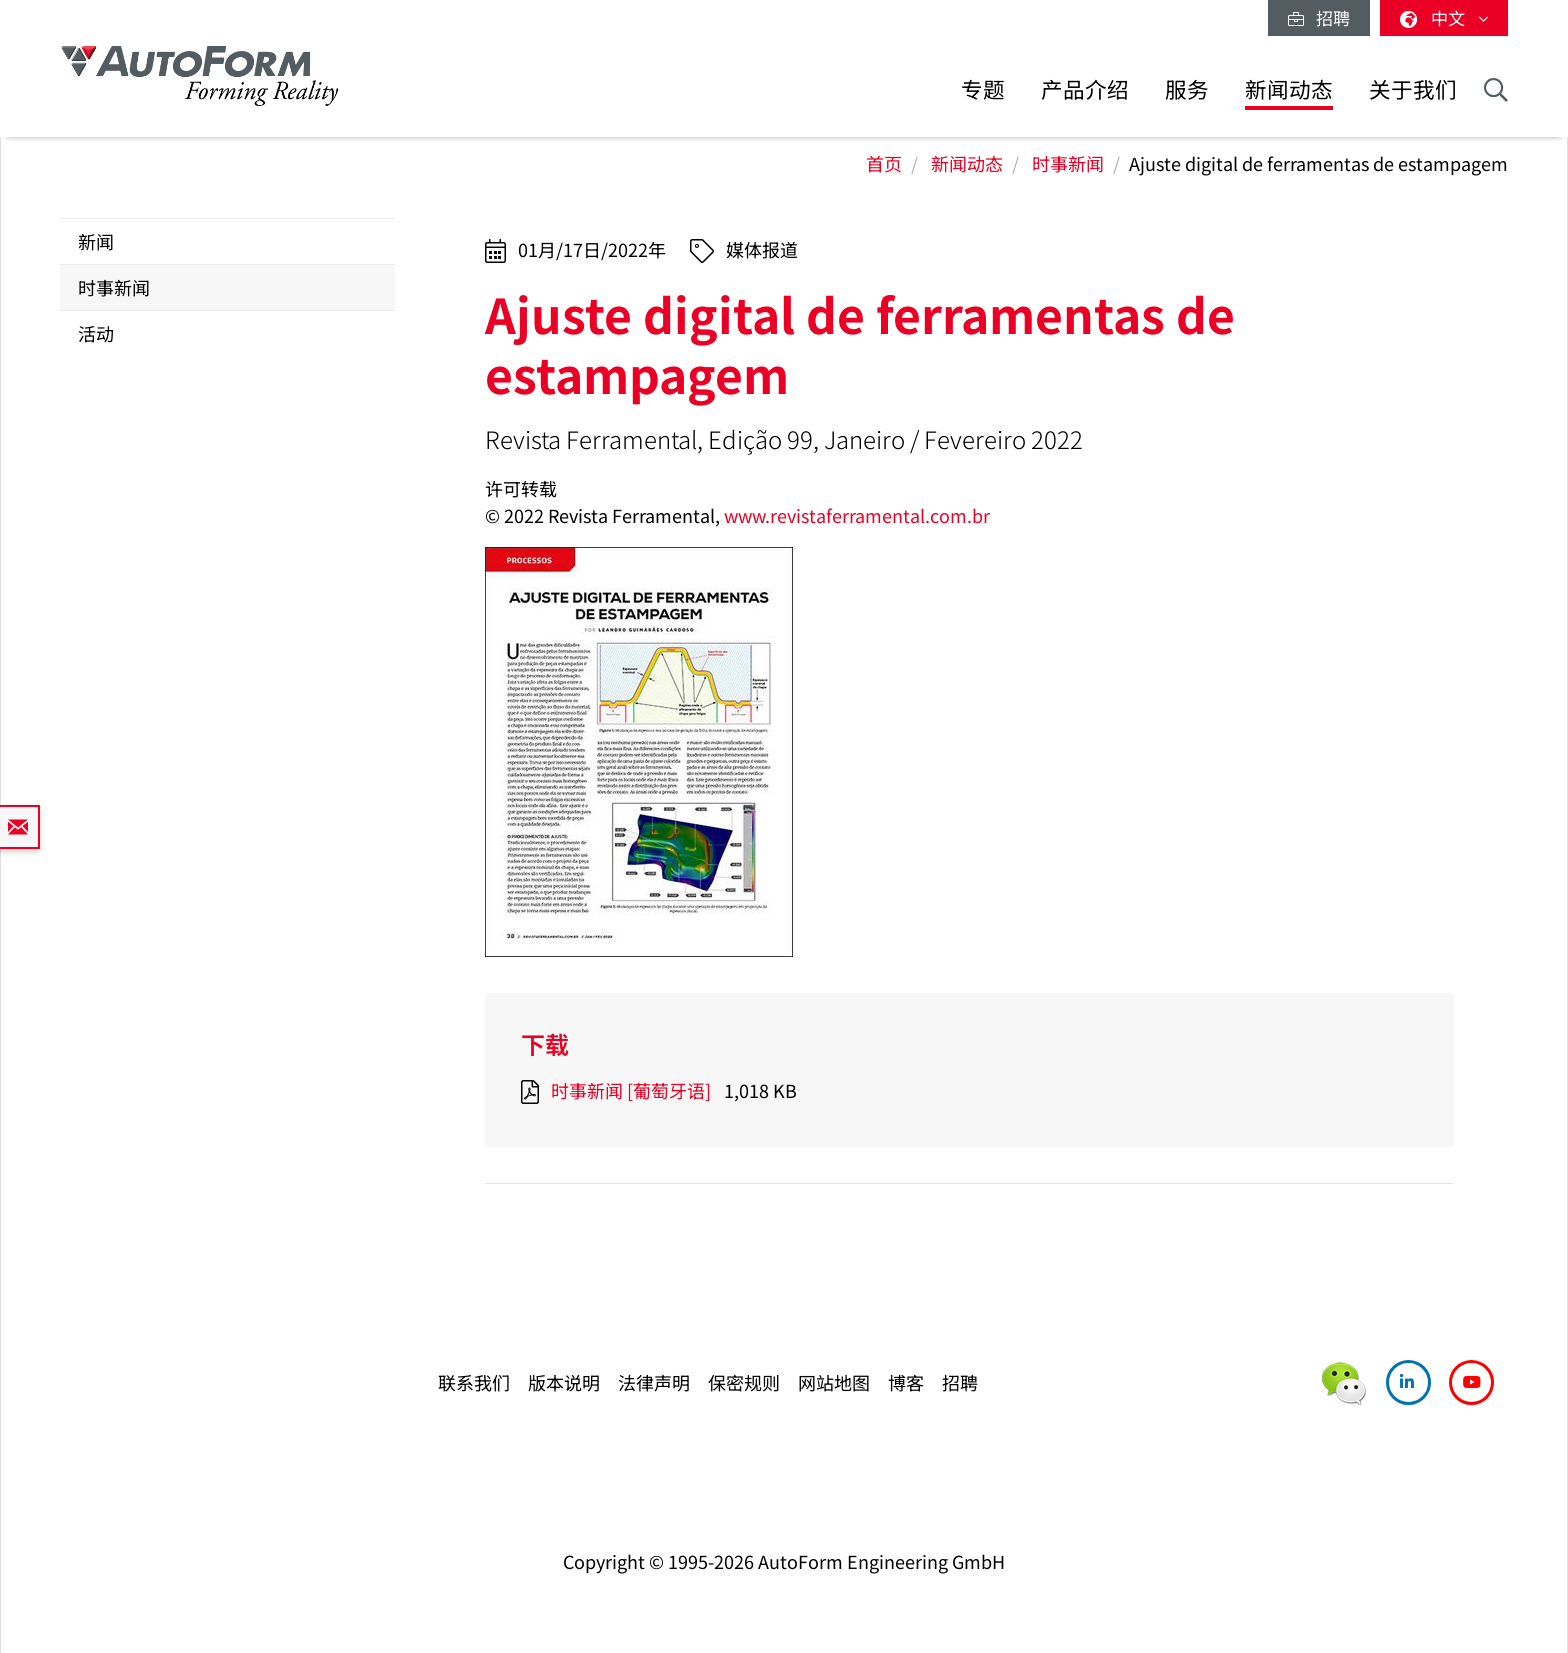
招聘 (1319, 17)
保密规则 (744, 1382)
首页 (884, 163)
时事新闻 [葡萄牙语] (631, 1090)
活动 (96, 333)
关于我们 (1413, 88)
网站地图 (834, 1382)
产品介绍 (1085, 88)
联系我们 (474, 1382)
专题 (983, 88)
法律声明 (654, 1382)
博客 (906, 1382)
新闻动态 (1289, 88)
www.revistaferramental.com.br (857, 515)
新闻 (96, 241)
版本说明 (564, 1382)
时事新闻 (1068, 163)
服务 (1187, 88)
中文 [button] (1444, 17)
